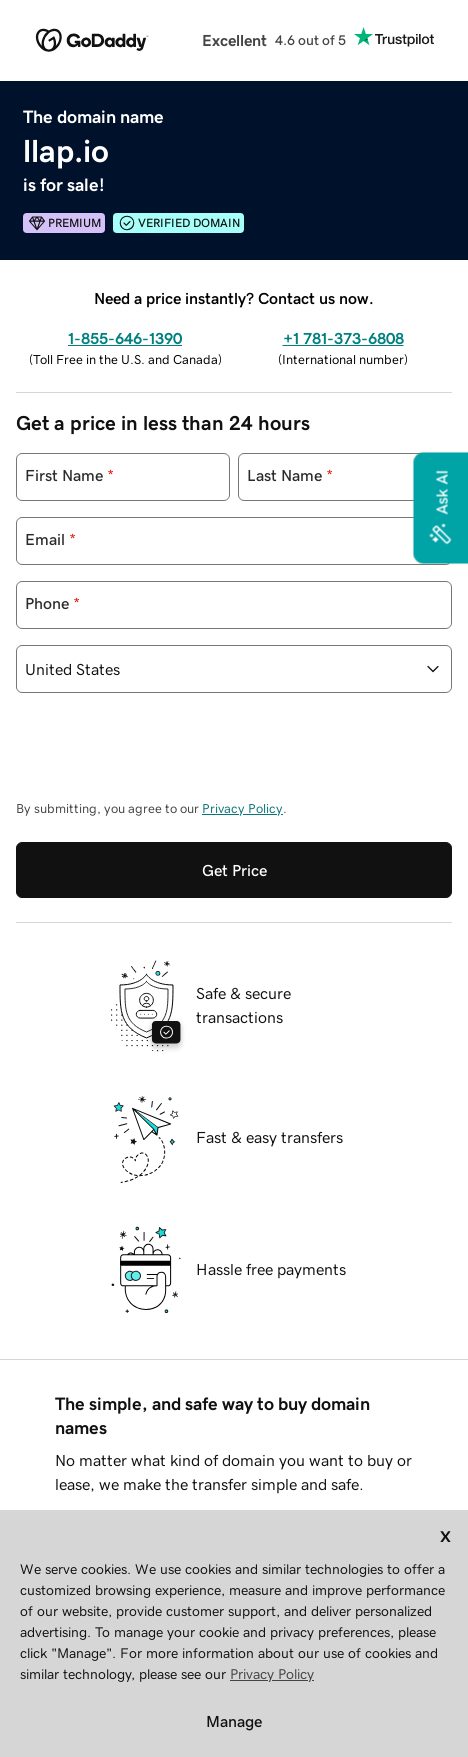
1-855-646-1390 (125, 338)
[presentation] (168, 756)
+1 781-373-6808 (343, 338)
